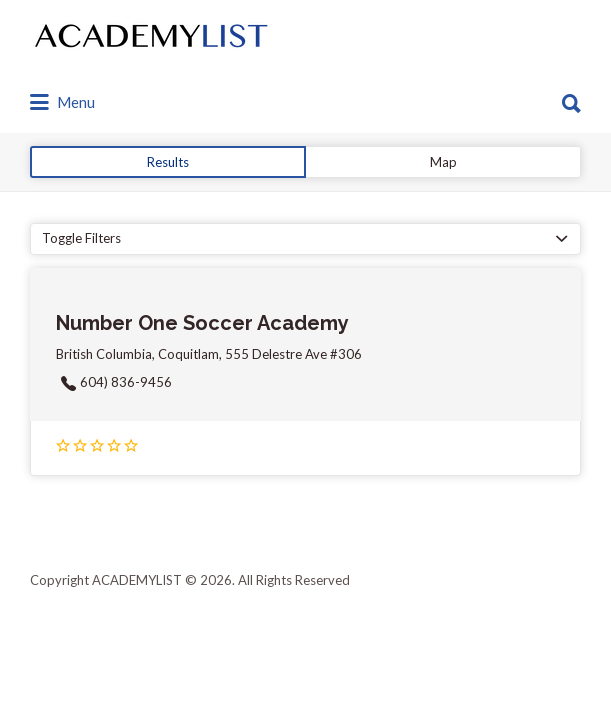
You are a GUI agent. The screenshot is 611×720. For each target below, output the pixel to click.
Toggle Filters (81, 238)
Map (443, 162)
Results (168, 162)
